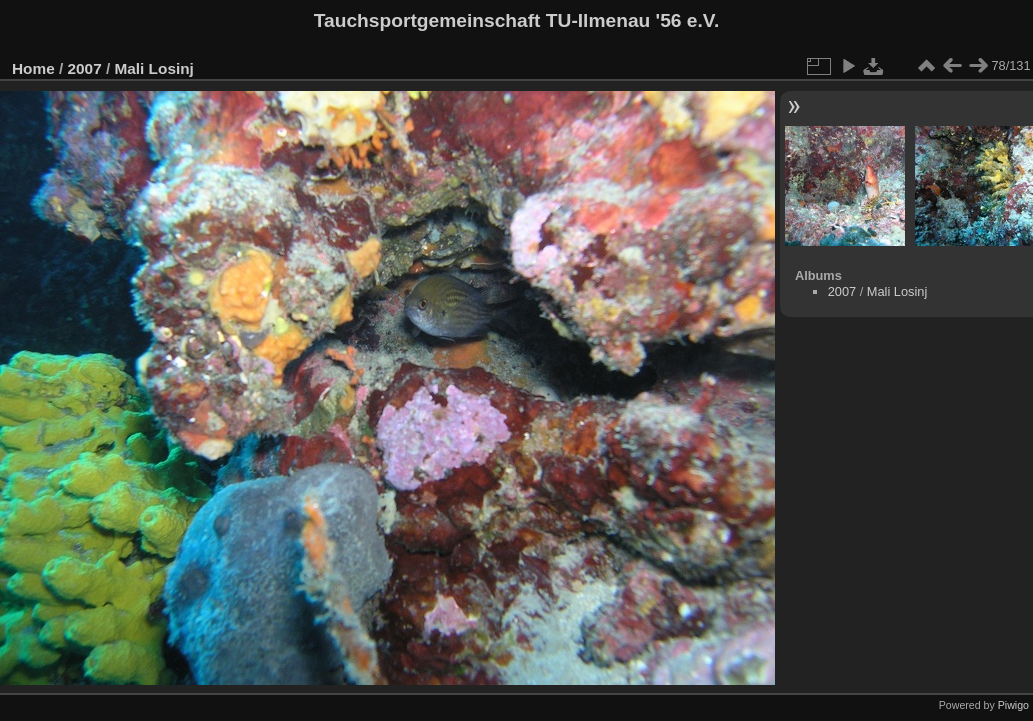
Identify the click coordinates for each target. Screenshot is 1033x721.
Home (33, 68)
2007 (85, 68)
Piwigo (1013, 705)
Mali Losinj (153, 68)
